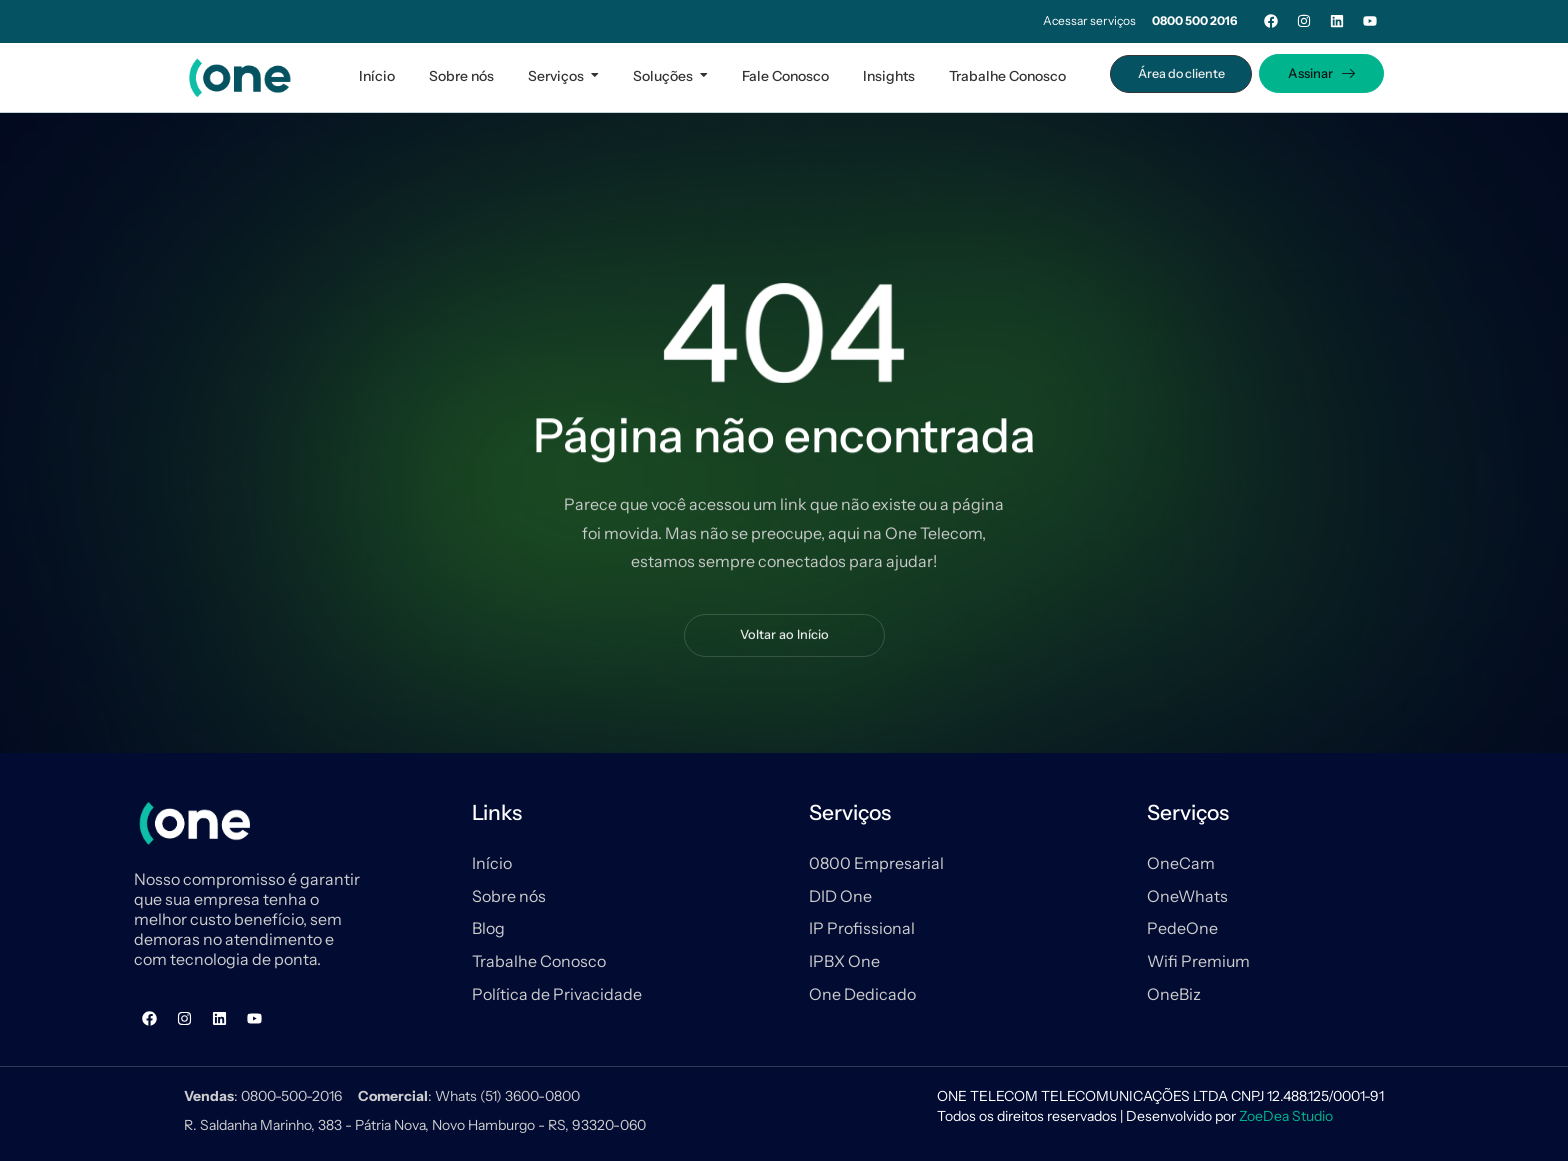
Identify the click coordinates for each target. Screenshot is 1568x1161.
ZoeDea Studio (1286, 1116)
